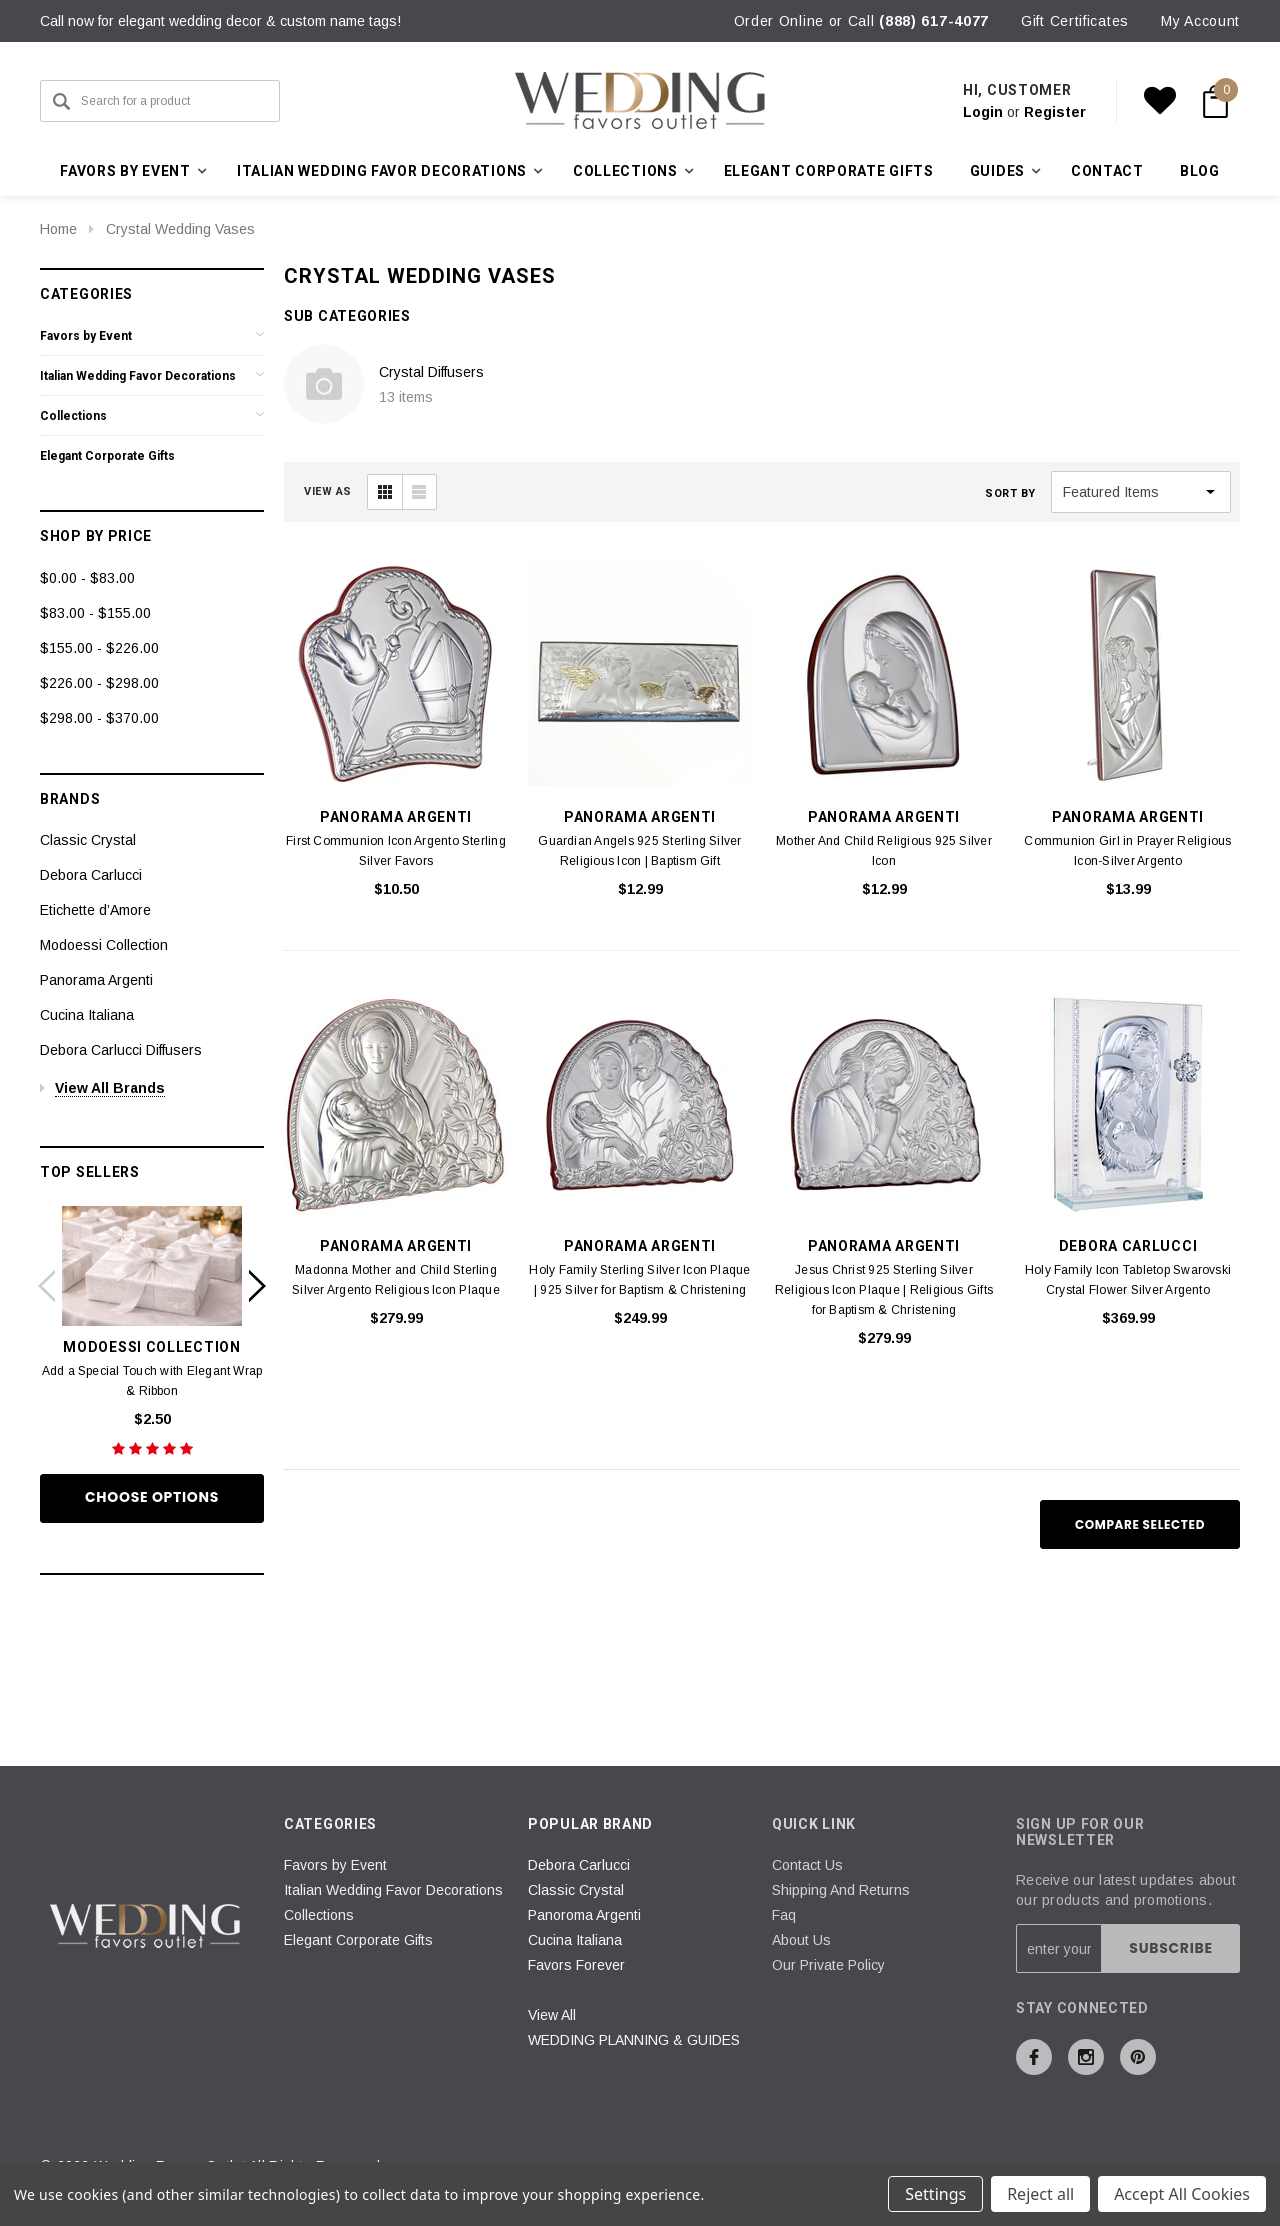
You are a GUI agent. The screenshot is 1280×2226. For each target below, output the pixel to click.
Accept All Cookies (1182, 2194)
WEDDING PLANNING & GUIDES (634, 2040)
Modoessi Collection (104, 945)
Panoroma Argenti (584, 1915)
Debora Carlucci (91, 875)
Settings (935, 2194)
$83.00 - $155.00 (95, 613)
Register (1055, 112)
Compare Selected (1140, 1524)
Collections (73, 416)
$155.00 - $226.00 (99, 648)
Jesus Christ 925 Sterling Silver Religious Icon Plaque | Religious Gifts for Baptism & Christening (884, 1290)
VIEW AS (328, 491)
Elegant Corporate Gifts (829, 171)
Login (983, 112)
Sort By (1010, 493)
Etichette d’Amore (95, 910)
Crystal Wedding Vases (180, 229)
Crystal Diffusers (431, 372)
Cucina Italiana (87, 1015)
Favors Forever (576, 1965)
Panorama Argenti (96, 980)
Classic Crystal (88, 840)
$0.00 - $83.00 (87, 578)
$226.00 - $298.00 (99, 683)
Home (58, 229)
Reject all (1040, 2194)
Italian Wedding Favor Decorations (138, 376)
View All (552, 2015)
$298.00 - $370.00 (99, 718)
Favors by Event (86, 336)
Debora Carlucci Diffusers (121, 1050)
